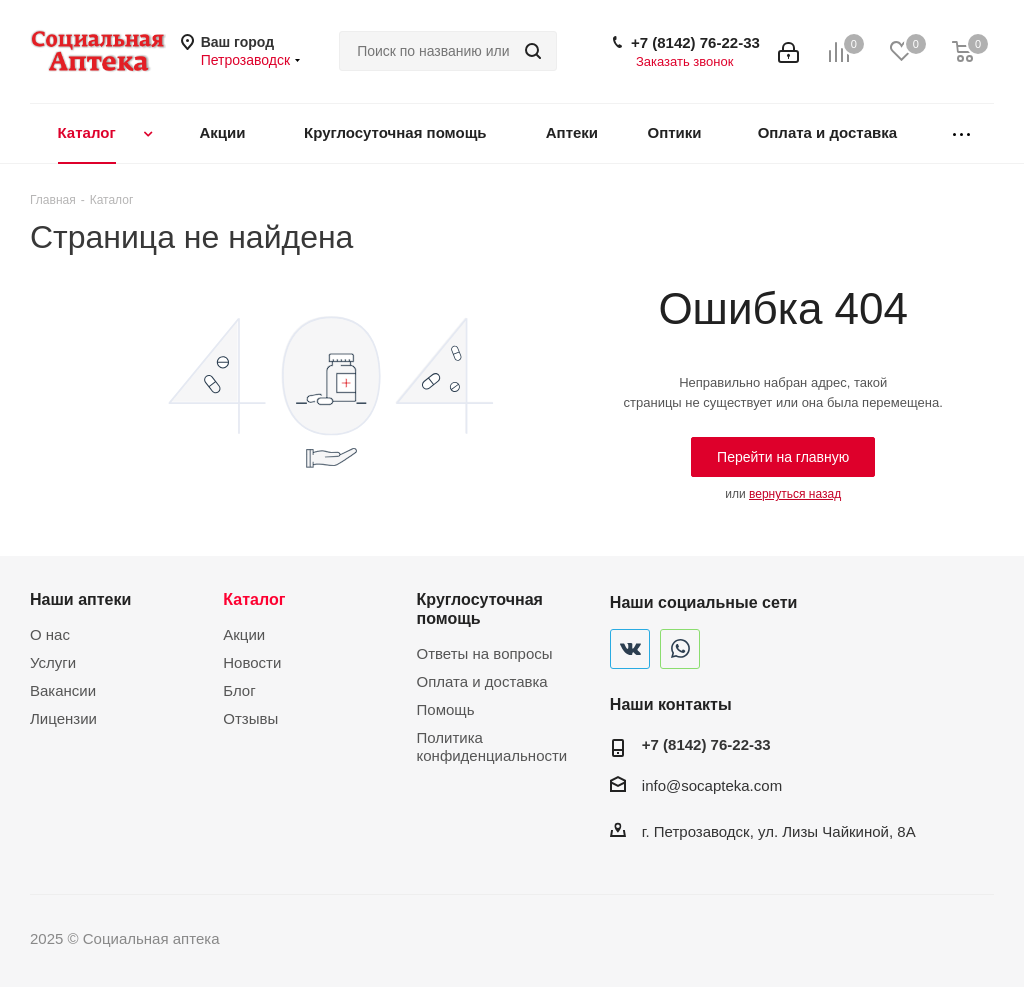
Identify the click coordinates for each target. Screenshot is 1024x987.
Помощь (446, 709)
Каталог (254, 599)
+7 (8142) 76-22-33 (695, 42)
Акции (244, 634)
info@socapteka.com (712, 785)
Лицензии (63, 718)
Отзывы (250, 718)
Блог (239, 690)
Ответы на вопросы (485, 653)
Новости (252, 662)
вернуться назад (795, 494)
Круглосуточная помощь (480, 608)
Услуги (53, 662)
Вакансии (63, 690)
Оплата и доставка (482, 681)
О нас (50, 634)
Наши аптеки (80, 599)
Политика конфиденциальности (492, 746)
